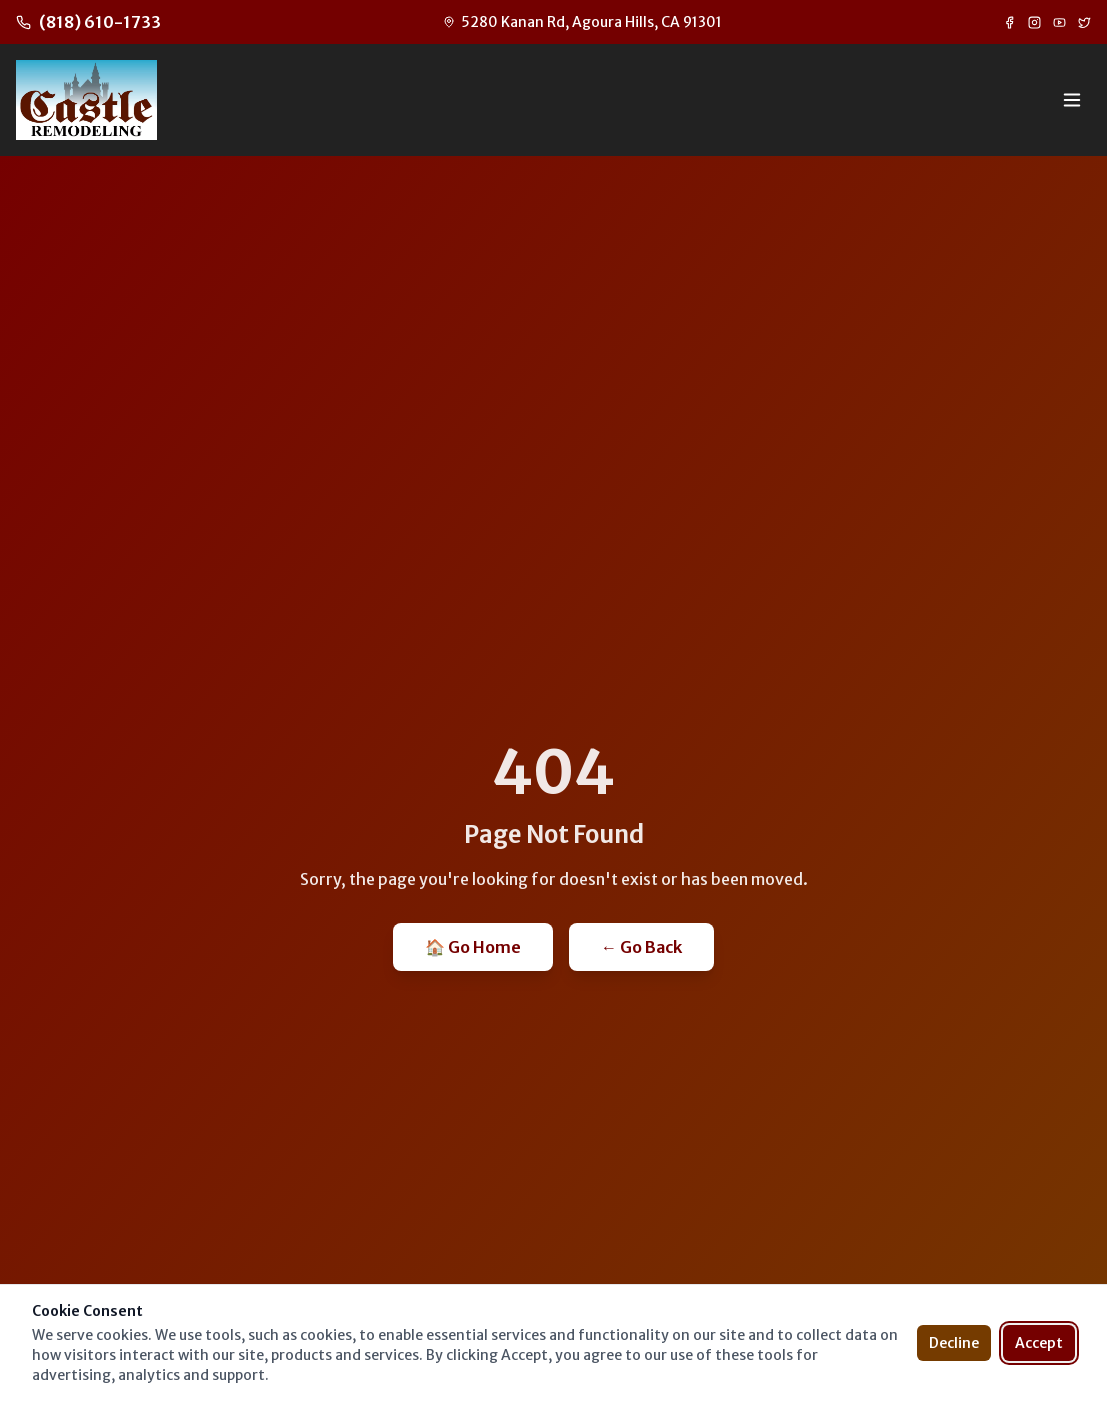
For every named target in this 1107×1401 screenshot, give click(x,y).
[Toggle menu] (1072, 100)
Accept (1039, 1343)
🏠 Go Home (473, 947)
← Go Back (641, 947)
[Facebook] (1009, 22)
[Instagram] (1034, 22)
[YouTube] (1059, 22)
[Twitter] (1084, 22)
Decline (954, 1343)
